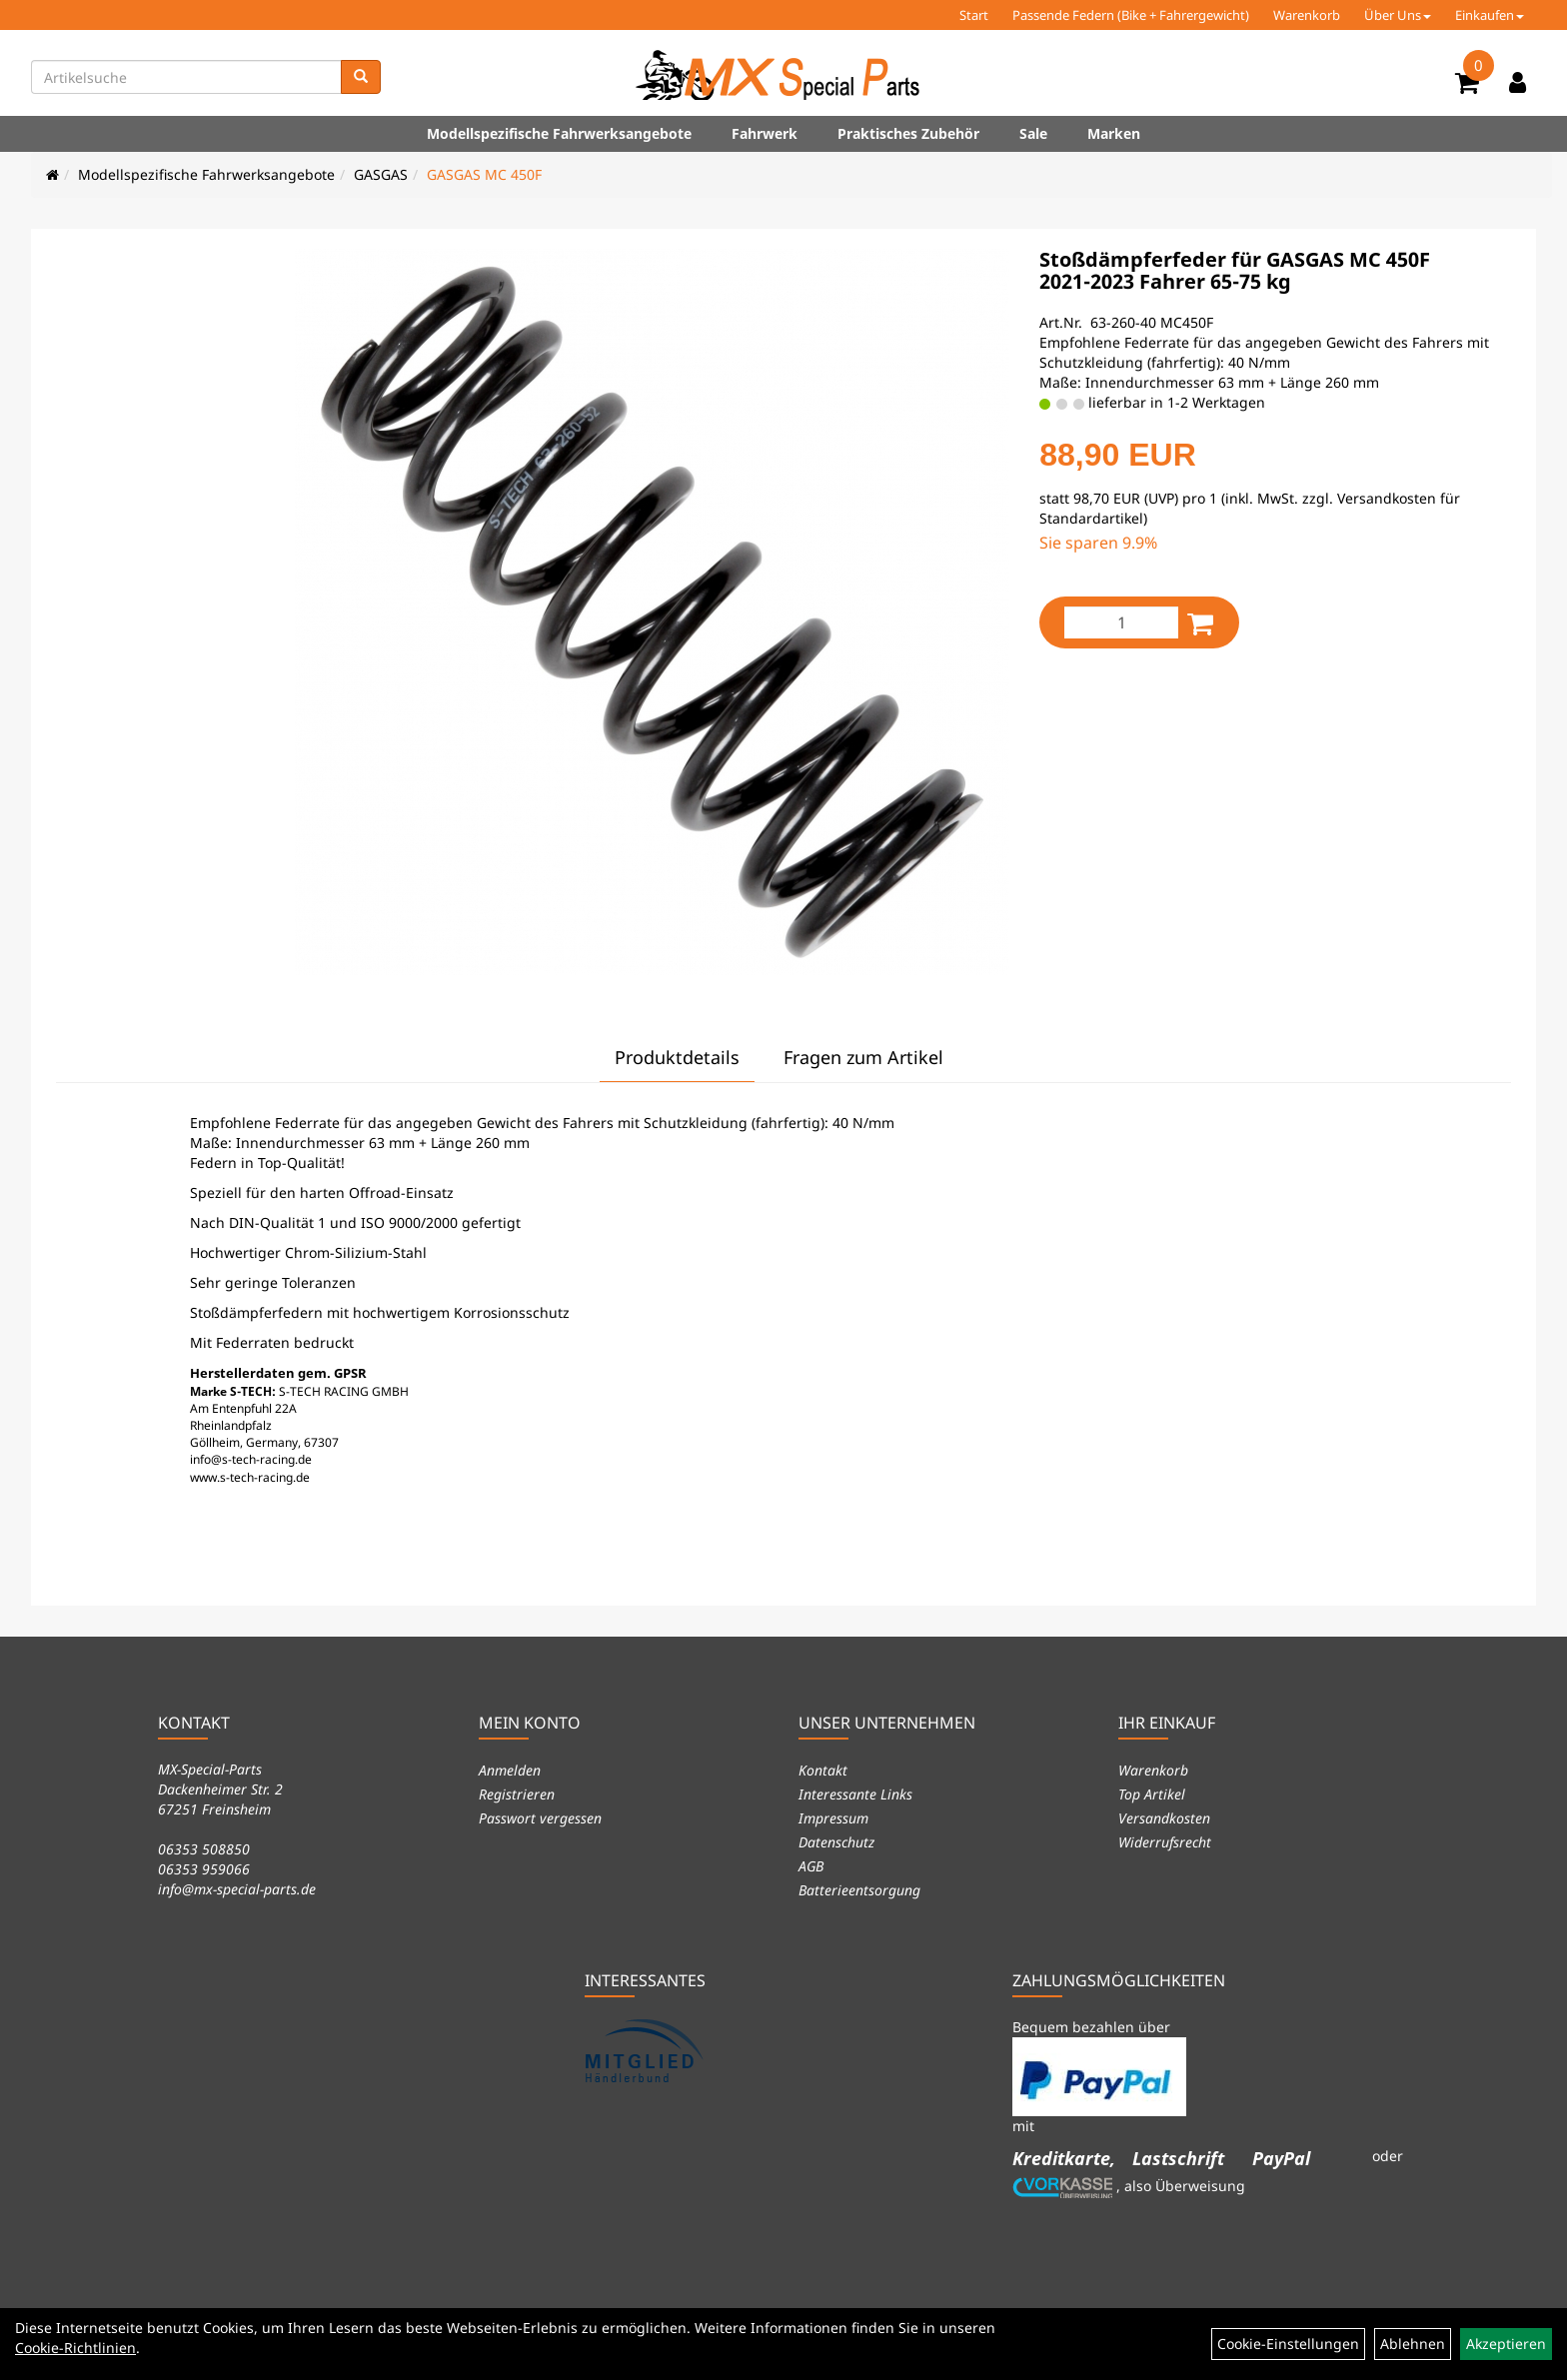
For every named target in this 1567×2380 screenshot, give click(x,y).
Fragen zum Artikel (863, 1057)
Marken (1113, 133)
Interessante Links (855, 1794)
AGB (810, 1865)
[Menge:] (1121, 622)
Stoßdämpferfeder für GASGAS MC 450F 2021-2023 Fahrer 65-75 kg (1234, 270)
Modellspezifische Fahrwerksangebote (559, 133)
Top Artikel (1151, 1794)
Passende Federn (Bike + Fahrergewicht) (1130, 15)
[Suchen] (361, 77)
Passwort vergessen (540, 1817)
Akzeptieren (1506, 2343)
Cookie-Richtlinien (75, 2347)
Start (973, 15)
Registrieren (517, 1794)
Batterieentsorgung (859, 1889)
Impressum (833, 1817)
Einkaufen (1489, 15)
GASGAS (381, 174)
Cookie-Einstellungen (1288, 2343)
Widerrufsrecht (1164, 1841)
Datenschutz (836, 1841)
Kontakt (822, 1770)
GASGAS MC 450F (484, 174)
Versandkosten (1164, 1817)
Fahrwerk (764, 133)
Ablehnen (1412, 2343)
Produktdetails (677, 1057)
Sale (1033, 133)
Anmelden (510, 1770)
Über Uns (1397, 15)
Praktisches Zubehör (908, 133)
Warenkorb (1306, 15)
